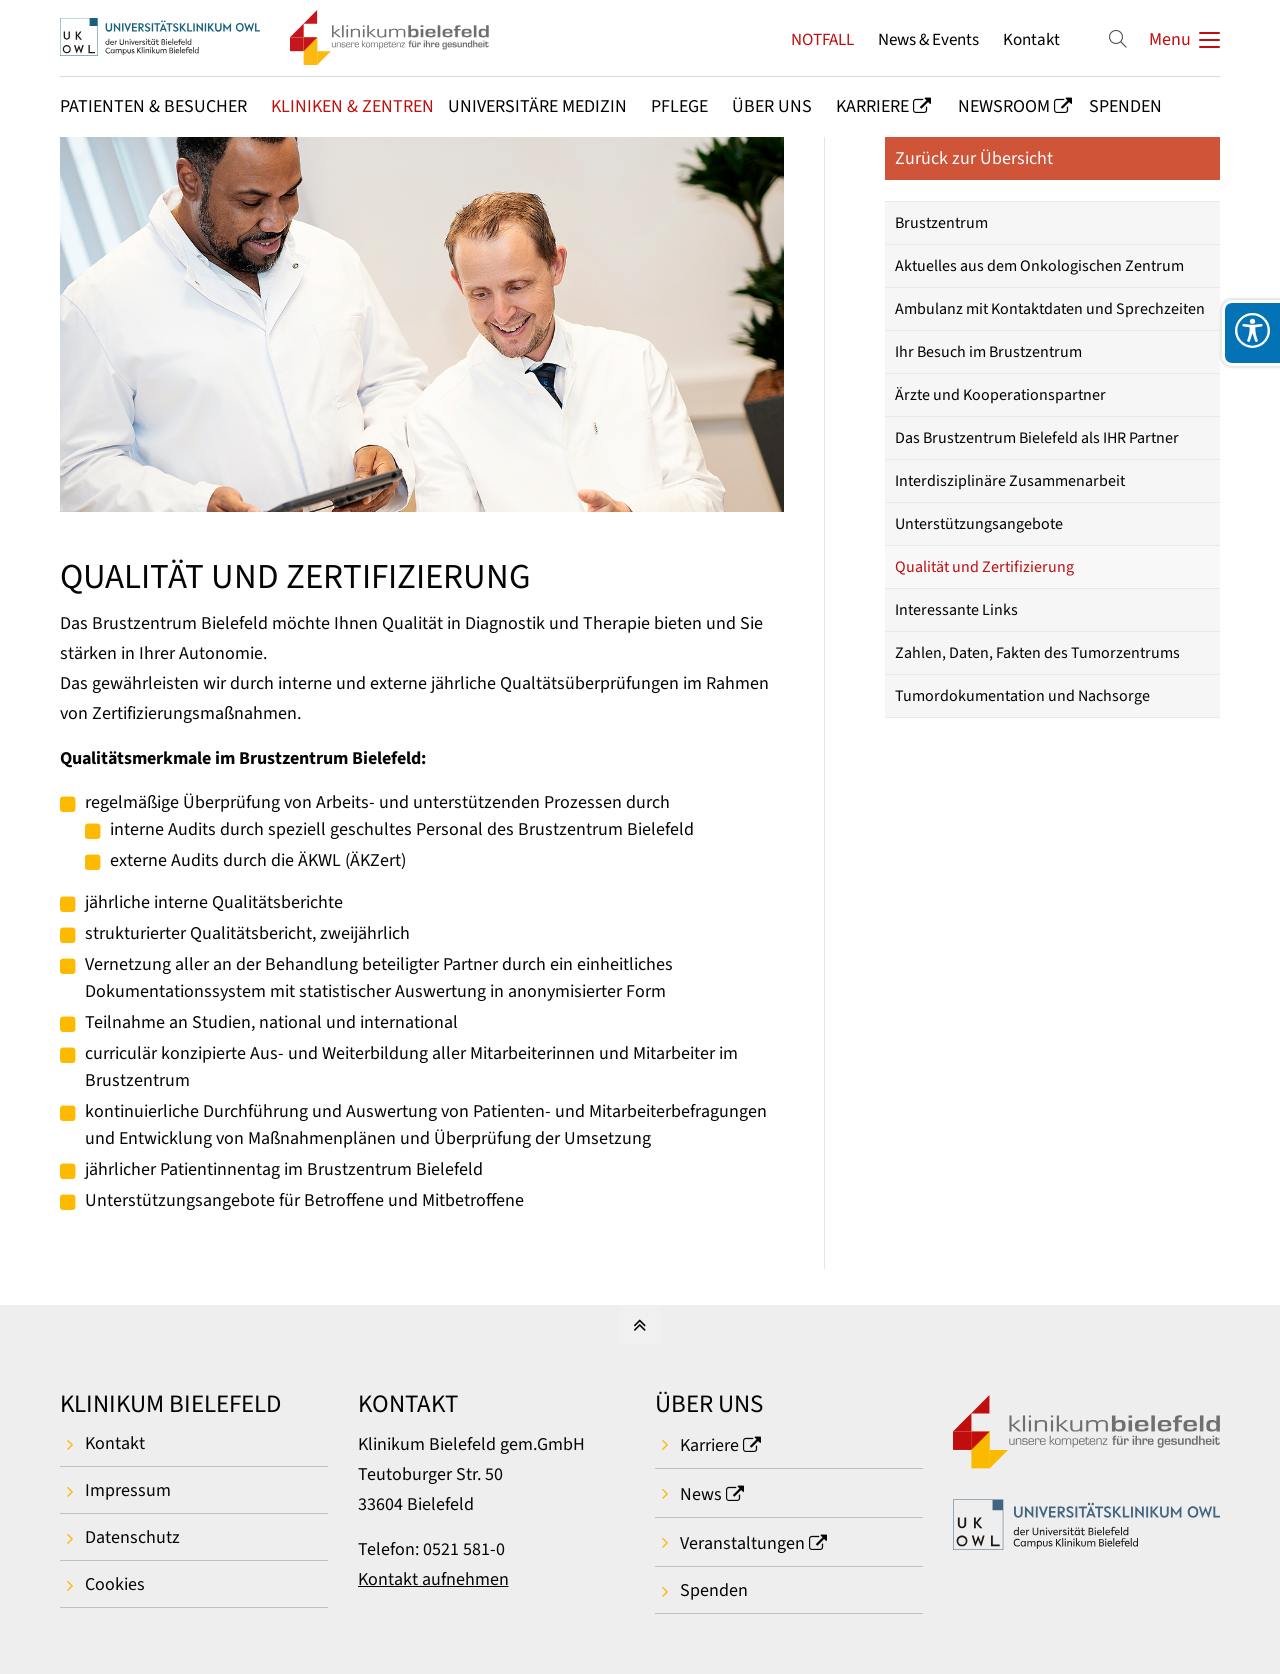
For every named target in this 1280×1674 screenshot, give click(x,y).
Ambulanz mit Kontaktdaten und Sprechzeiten (1050, 309)
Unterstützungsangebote (979, 524)
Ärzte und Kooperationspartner (1000, 395)
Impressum (128, 1490)
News (701, 1494)
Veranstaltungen (742, 1543)
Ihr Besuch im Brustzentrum (988, 352)
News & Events (928, 39)
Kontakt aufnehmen (433, 1579)
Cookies (115, 1584)
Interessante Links (956, 610)
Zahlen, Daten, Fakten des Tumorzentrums (1037, 653)
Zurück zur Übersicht (974, 158)
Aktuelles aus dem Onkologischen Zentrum (1039, 266)
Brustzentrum (941, 223)
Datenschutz (132, 1537)
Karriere (709, 1445)
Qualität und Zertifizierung (984, 567)
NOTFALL (822, 39)
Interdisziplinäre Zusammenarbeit (1010, 481)
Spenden (714, 1590)
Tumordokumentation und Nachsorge (1022, 696)
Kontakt (1031, 39)
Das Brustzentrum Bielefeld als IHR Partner (1037, 438)
